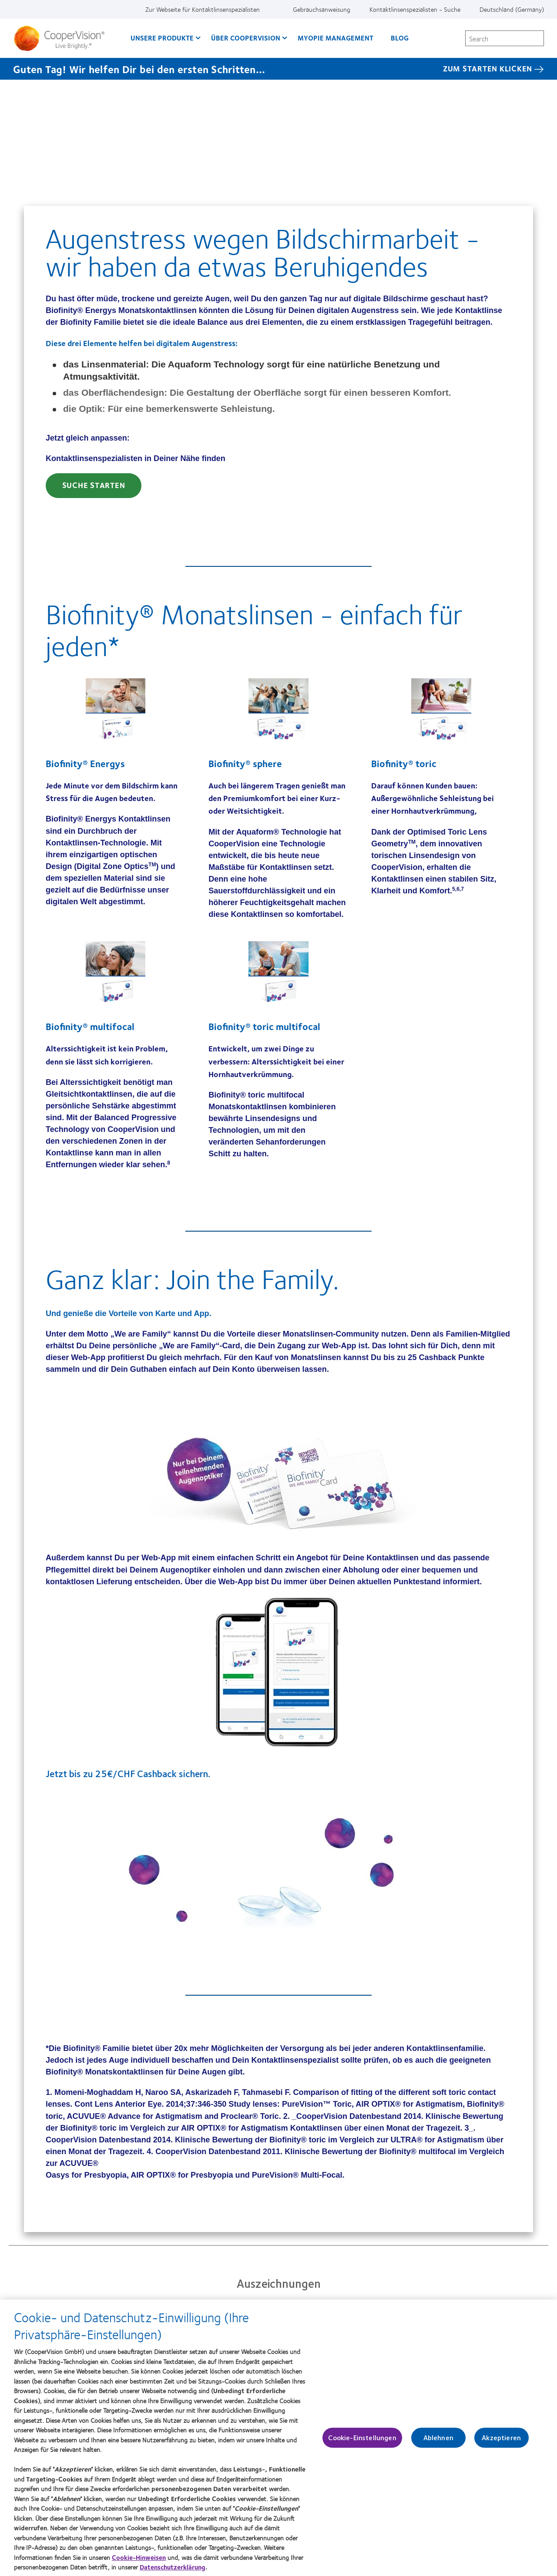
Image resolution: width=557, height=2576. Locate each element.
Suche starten (93, 485)
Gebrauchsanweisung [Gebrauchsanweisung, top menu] (321, 9)
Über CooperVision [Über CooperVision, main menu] (245, 37)
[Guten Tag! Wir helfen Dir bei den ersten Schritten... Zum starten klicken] (278, 69)
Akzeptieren (501, 2442)
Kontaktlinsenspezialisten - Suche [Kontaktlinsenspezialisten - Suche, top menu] (414, 9)
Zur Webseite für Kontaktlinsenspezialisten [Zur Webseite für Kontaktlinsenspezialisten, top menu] (202, 9)
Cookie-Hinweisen (139, 2561)
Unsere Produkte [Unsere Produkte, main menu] (162, 37)
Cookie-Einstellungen (362, 2442)
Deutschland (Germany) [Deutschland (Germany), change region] (512, 9)
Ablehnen (438, 2442)
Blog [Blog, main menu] (400, 37)
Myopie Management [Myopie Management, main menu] (335, 37)
